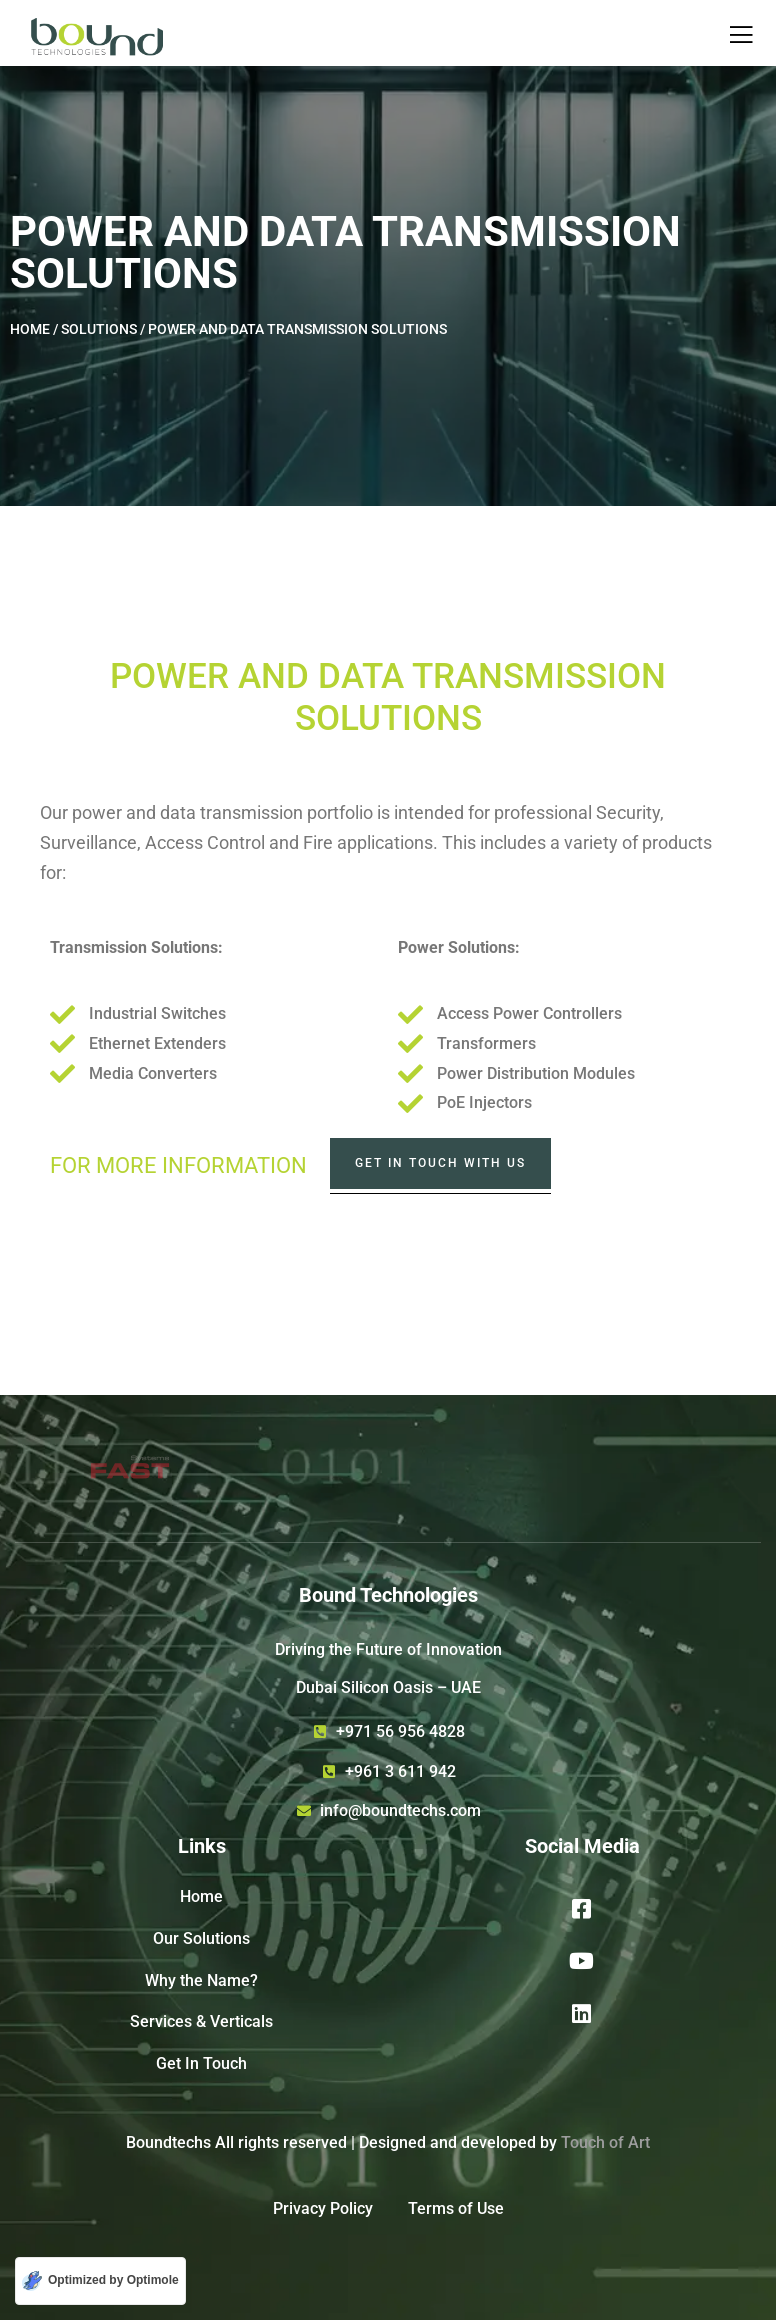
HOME (31, 329)
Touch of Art (605, 2142)
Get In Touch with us (440, 1163)
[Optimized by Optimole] (100, 2281)
